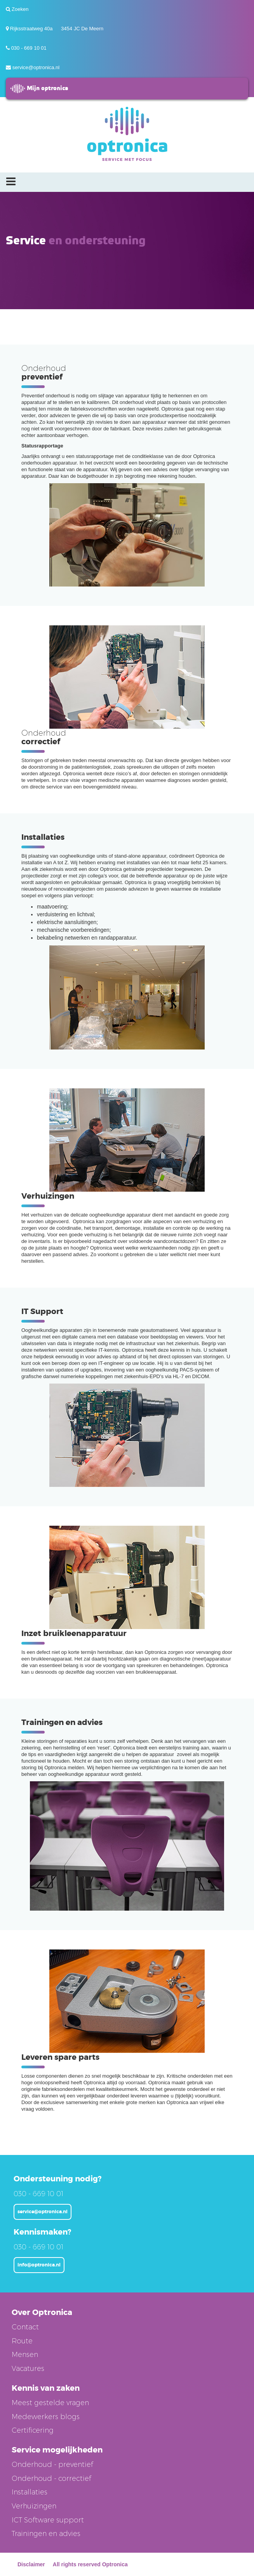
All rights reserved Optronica (90, 2564)
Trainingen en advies (46, 2533)
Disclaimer (31, 2564)
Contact (25, 2327)
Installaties (29, 2492)
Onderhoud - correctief (51, 2478)
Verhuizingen (34, 2506)
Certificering (33, 2430)
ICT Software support (48, 2520)
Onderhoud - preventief (52, 2464)
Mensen (25, 2354)
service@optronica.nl (36, 67)
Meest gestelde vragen (50, 2402)
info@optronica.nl (39, 2265)
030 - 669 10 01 (29, 48)
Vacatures (28, 2368)
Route (22, 2341)
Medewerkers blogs (46, 2416)
